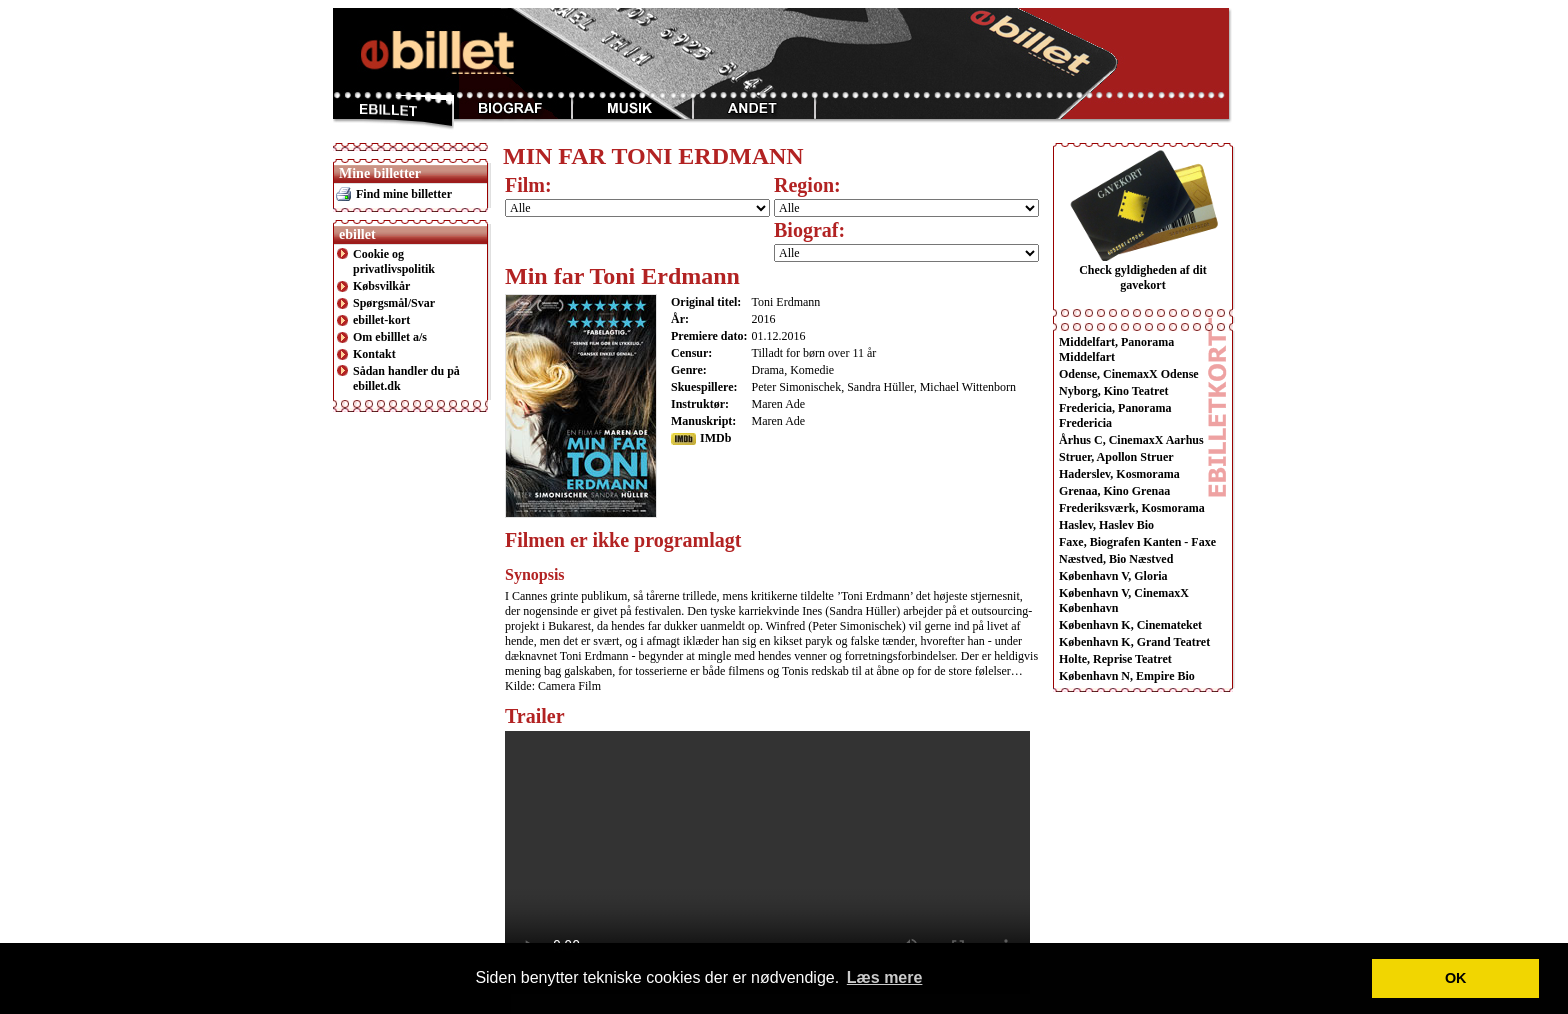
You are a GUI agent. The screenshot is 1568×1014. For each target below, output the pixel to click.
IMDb (715, 438)
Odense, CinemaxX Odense (1129, 374)
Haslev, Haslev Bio (1106, 525)
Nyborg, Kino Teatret (1113, 391)
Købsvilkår (381, 286)
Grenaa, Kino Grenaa (1114, 491)
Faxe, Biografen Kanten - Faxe (1137, 542)
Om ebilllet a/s (390, 337)
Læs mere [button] (885, 977)
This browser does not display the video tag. (767, 862)
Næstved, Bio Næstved (1116, 559)
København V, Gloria (1113, 576)
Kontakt (374, 354)
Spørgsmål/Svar (394, 303)
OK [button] (1456, 978)
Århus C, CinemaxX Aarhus (1131, 440)
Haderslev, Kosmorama (1119, 474)
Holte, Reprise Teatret (1115, 659)
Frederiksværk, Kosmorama (1132, 508)
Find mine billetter (404, 194)
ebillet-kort (381, 320)
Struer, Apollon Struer (1116, 457)
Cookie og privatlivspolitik (394, 261)
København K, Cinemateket (1130, 625)
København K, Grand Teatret (1134, 642)
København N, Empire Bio (1127, 676)
